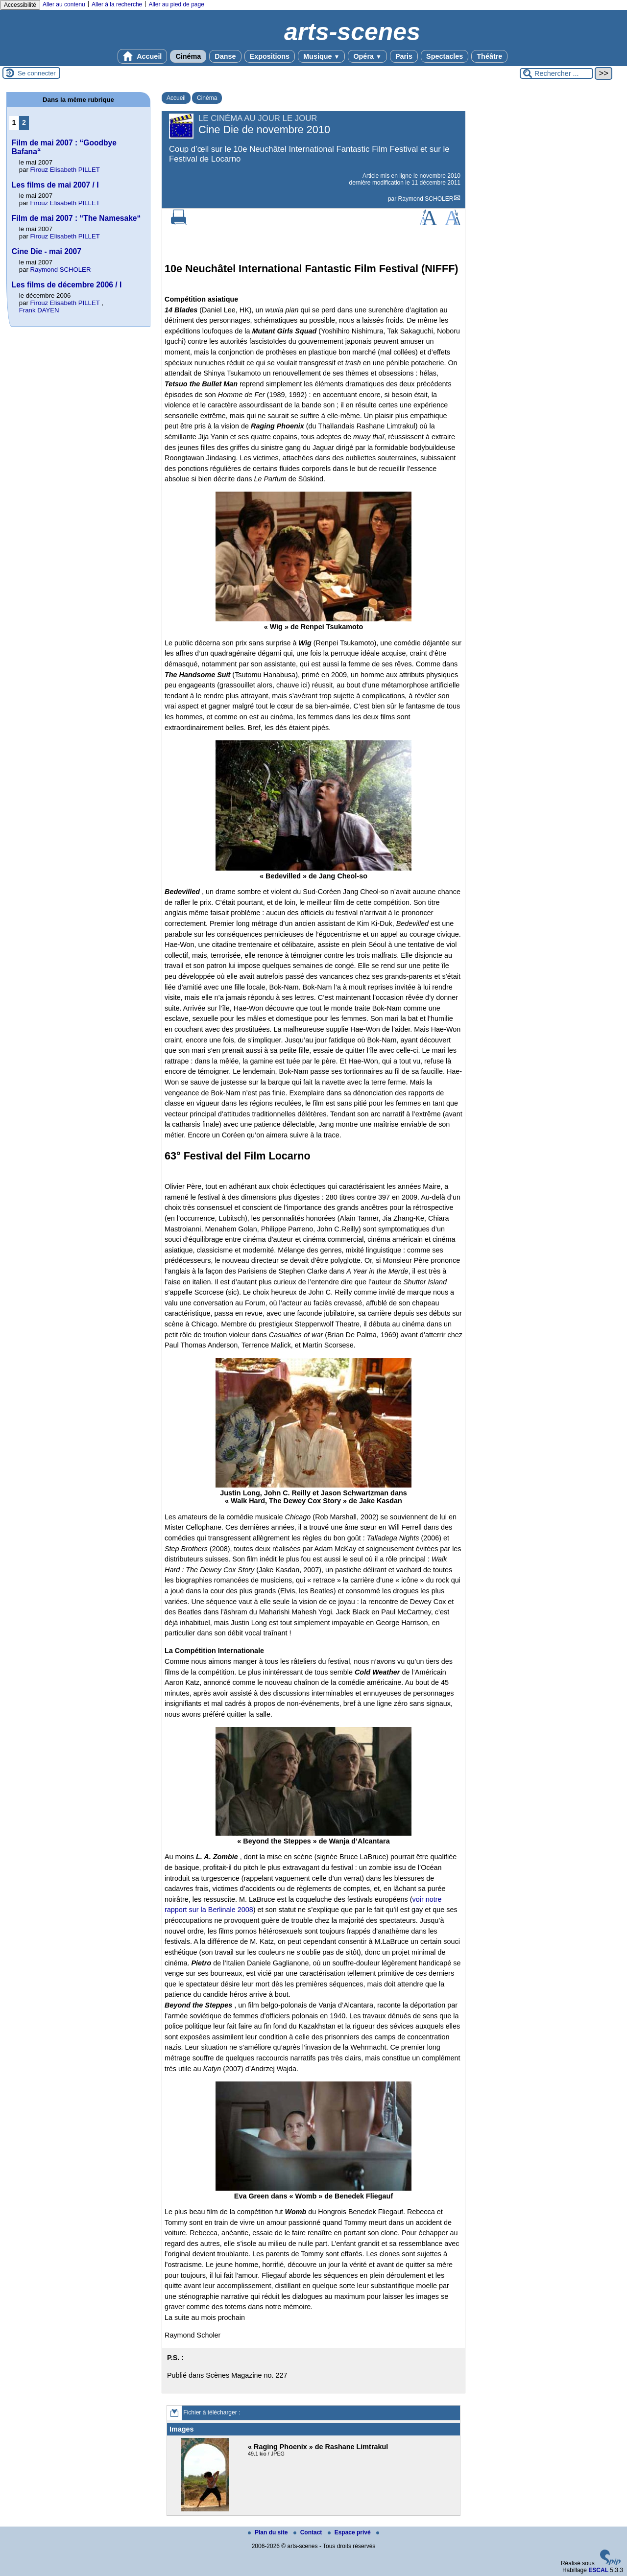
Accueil (142, 56)
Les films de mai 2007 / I (55, 185)
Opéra (367, 56)
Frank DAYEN (39, 310)
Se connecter (37, 73)
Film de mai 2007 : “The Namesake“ (76, 218)
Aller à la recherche (117, 4)
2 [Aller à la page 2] (24, 122)
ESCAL (598, 2570)
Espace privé (350, 2532)
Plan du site (268, 2532)
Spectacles (444, 56)
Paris (403, 56)
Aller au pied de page (176, 4)
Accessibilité (20, 4)
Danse (225, 56)
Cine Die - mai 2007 (46, 251)
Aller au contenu (64, 4)
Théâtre (489, 56)
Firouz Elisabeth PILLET (65, 169)
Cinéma (188, 56)
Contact (308, 2532)
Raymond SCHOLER (426, 198)
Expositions (270, 56)
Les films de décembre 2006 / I (67, 285)
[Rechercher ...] (556, 73)
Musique (321, 56)
